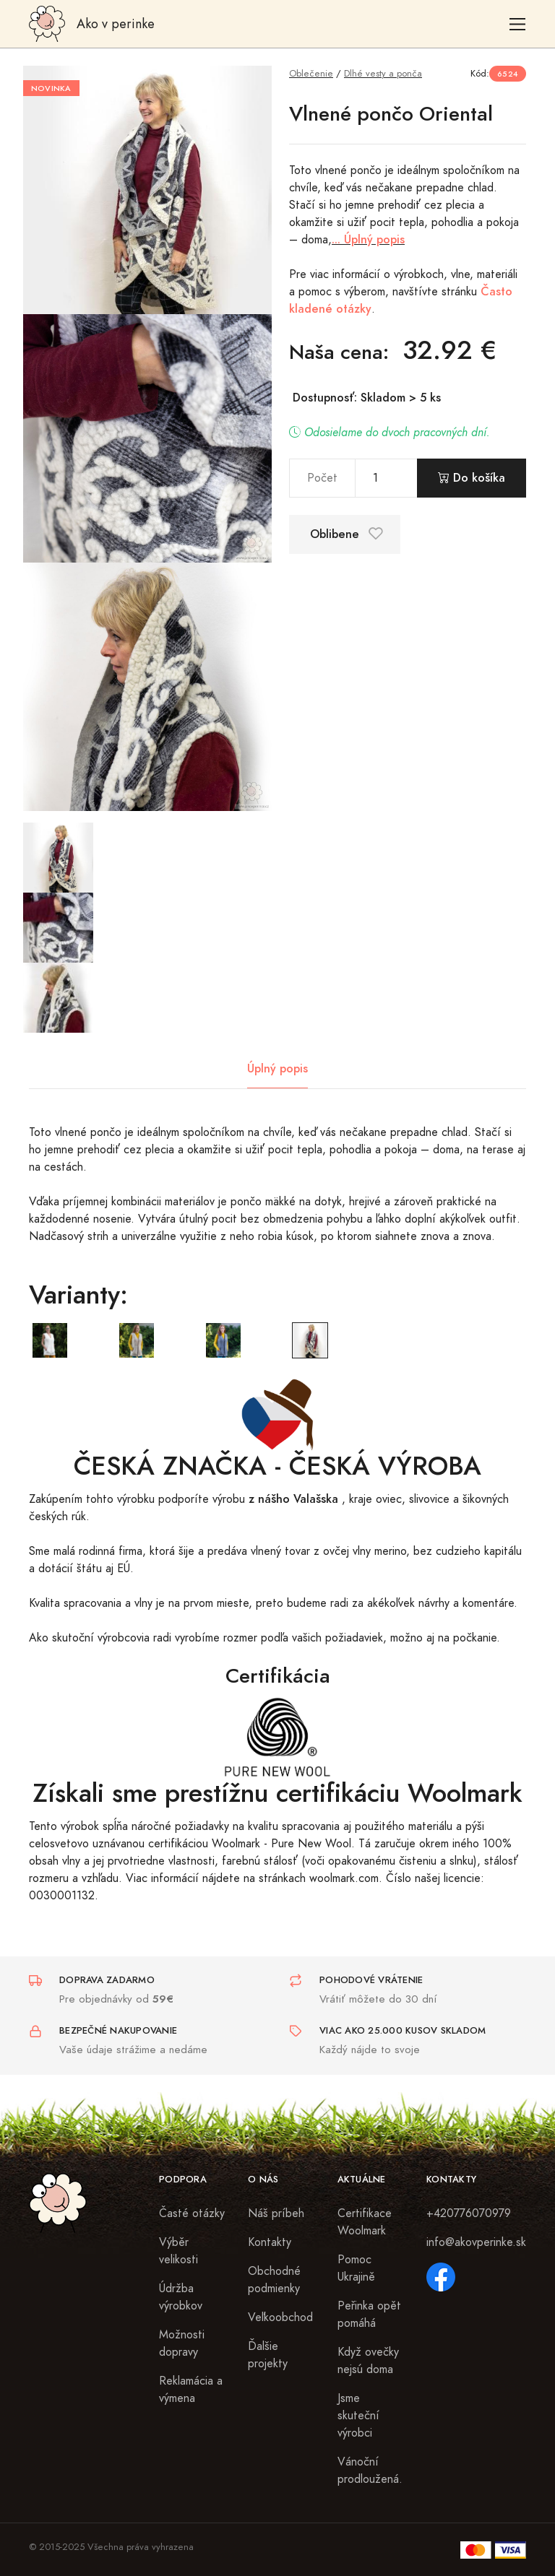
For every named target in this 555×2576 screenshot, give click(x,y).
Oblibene (346, 534)
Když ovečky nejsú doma (368, 2360)
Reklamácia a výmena (191, 2389)
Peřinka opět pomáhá (369, 2314)
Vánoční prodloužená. (370, 2470)
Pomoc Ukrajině (356, 2268)
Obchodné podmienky (274, 2280)
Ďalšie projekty (268, 2355)
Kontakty (269, 2242)
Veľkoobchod (280, 2317)
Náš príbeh (276, 2213)
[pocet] (386, 478)
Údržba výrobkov (180, 2297)
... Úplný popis (368, 239)
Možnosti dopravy (182, 2343)
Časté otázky (192, 2213)
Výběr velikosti (178, 2251)
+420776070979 (468, 2213)
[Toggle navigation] (518, 24)
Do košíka (471, 477)
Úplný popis (277, 1068)
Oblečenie (311, 73)
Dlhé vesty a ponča (383, 73)
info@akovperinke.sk (476, 2242)
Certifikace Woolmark (364, 2222)
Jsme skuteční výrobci (358, 2415)
